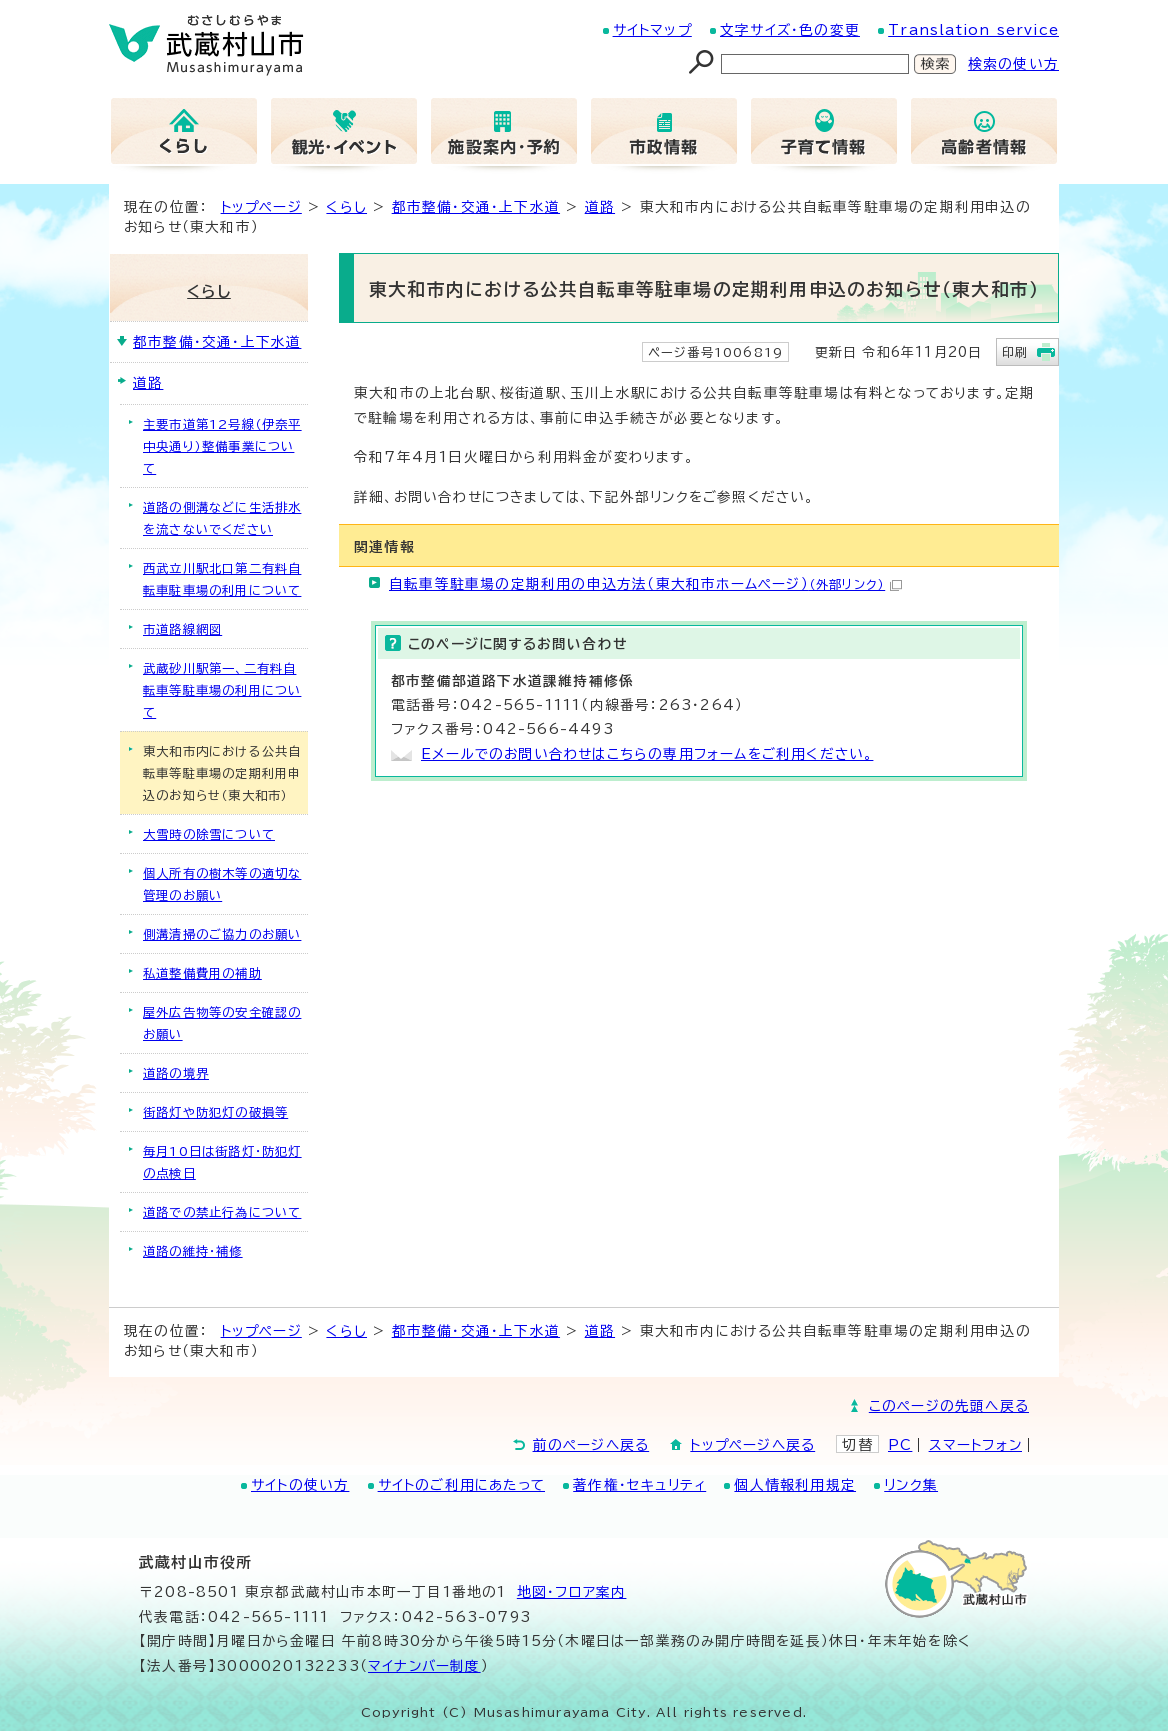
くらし (346, 207)
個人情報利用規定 (795, 1485)
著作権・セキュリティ (639, 1485)
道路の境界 (176, 1073)
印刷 (1015, 352)
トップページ (261, 207)
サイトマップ (652, 30)
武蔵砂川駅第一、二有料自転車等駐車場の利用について (222, 690)
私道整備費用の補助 (202, 973)
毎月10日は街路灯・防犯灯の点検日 (222, 1162)
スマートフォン (975, 1445)
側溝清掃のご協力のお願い (222, 934)
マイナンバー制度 (424, 1666)
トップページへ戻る (752, 1445)
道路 (600, 207)
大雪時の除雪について (209, 834)
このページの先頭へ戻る (949, 1406)
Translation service (973, 30)
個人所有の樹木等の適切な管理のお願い (222, 884)
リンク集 (911, 1485)
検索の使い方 (1013, 64)
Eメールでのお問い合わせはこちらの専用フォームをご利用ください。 (647, 754)
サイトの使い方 (300, 1485)
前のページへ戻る (591, 1445)
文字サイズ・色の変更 (790, 30)
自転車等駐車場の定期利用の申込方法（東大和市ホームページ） (645, 584)
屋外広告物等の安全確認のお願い (222, 1023)
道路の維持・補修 (193, 1251)
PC (900, 1445)
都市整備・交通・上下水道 (476, 207)
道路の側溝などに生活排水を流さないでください (222, 518)
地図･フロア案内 (572, 1592)
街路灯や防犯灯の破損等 (215, 1112)
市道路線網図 (182, 629)
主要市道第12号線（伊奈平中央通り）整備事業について (222, 446)
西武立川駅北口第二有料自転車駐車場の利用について (222, 579)
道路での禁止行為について (222, 1212)
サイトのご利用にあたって (461, 1485)
